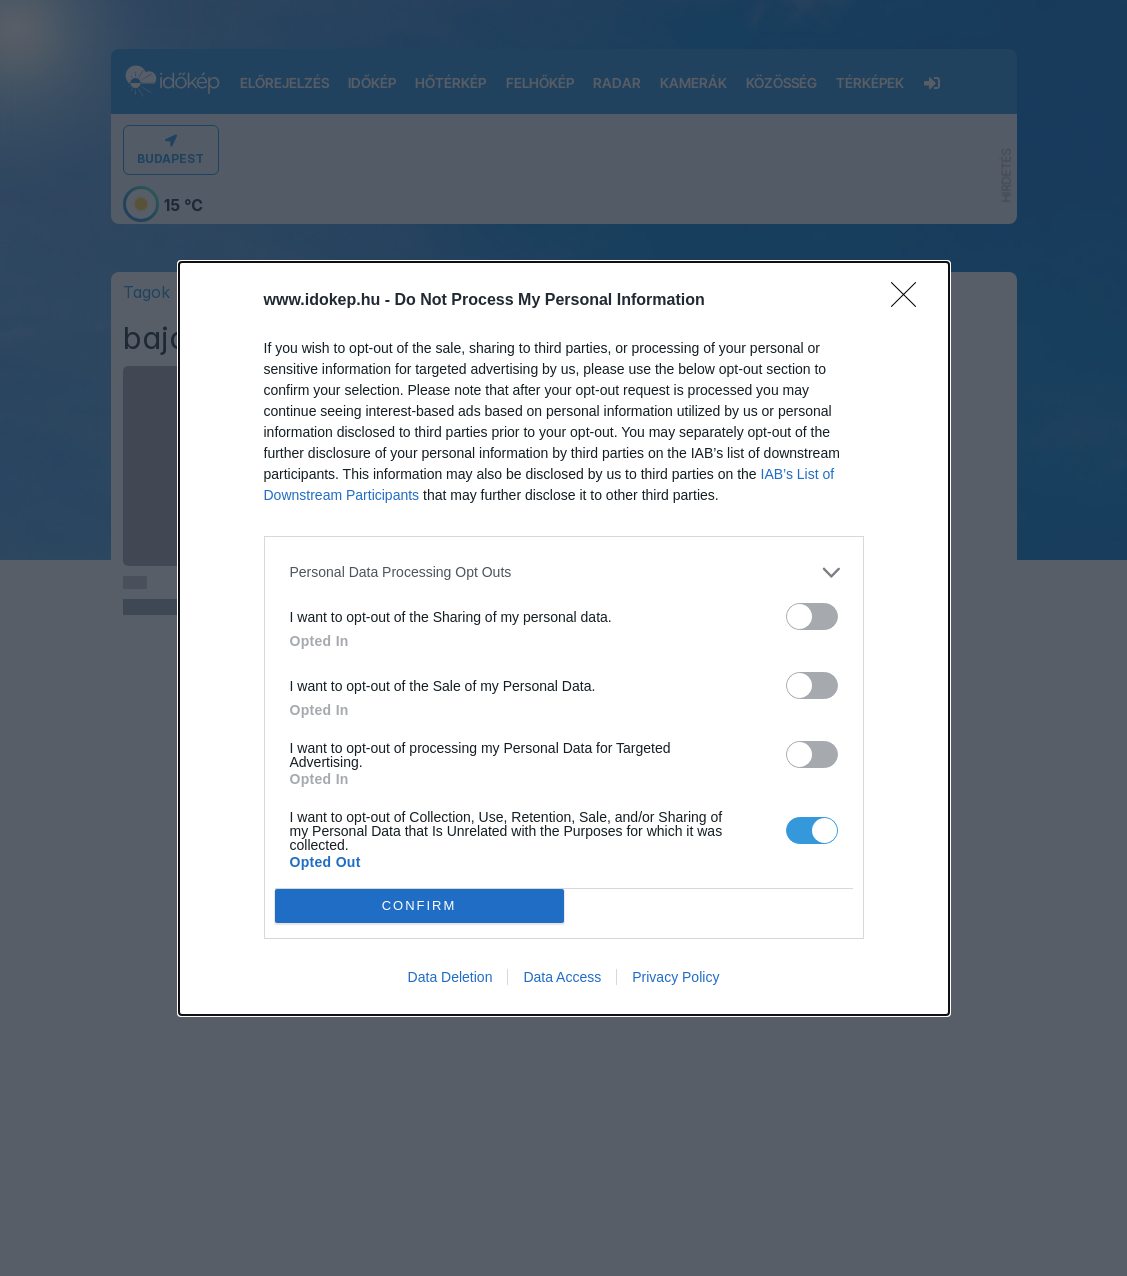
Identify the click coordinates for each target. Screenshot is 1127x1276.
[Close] (910, 301)
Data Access (562, 977)
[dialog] (564, 638)
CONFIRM (419, 904)
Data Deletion (450, 977)
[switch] (812, 616)
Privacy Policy (675, 977)
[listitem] (564, 572)
